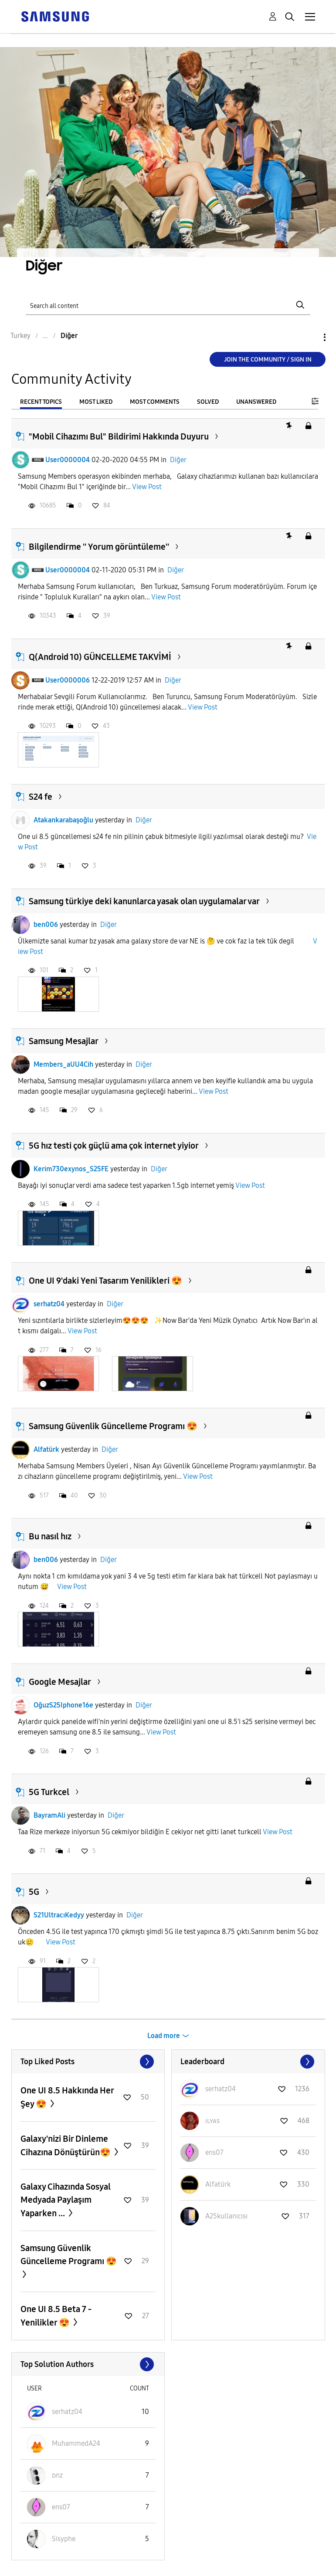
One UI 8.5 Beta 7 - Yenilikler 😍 (56, 2316)
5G (34, 1891)
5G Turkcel (49, 1792)
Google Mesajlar (60, 1682)
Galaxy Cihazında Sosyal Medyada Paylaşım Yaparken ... (65, 2199)
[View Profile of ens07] (214, 2152)
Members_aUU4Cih (63, 1064)
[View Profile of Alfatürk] (218, 2184)
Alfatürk (46, 1449)
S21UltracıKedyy (59, 1915)
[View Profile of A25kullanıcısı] (226, 2216)
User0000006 (67, 680)
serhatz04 (49, 1304)
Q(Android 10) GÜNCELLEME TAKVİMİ (100, 657)
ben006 (46, 924)
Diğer (178, 460)
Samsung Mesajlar (63, 1041)
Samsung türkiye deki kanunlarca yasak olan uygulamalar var (144, 901)
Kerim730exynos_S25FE (71, 1169)
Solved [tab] (208, 402)
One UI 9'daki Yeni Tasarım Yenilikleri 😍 (105, 1280)
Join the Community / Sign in (268, 359)
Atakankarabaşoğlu (63, 820)
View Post (147, 487)
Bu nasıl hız (50, 1536)
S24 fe (40, 796)
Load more (163, 2036)
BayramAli (49, 1815)
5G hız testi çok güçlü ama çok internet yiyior (114, 1145)
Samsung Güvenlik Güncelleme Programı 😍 (113, 1426)
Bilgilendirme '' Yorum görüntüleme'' (99, 546)
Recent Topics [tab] (41, 402)
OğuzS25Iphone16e (63, 1705)
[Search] (168, 304)
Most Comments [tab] (155, 402)
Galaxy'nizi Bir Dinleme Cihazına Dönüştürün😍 (66, 2145)
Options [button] (310, 337)
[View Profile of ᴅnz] (57, 2475)
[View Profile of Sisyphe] (63, 2539)
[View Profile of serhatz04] (220, 2089)
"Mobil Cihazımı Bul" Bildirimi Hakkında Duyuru (119, 436)
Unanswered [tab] (256, 402)
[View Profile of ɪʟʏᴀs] (212, 2120)
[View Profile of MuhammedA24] (76, 2443)
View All (88, 2061)
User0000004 (67, 460)
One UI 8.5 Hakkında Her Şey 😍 (67, 2097)
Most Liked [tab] (95, 402)
